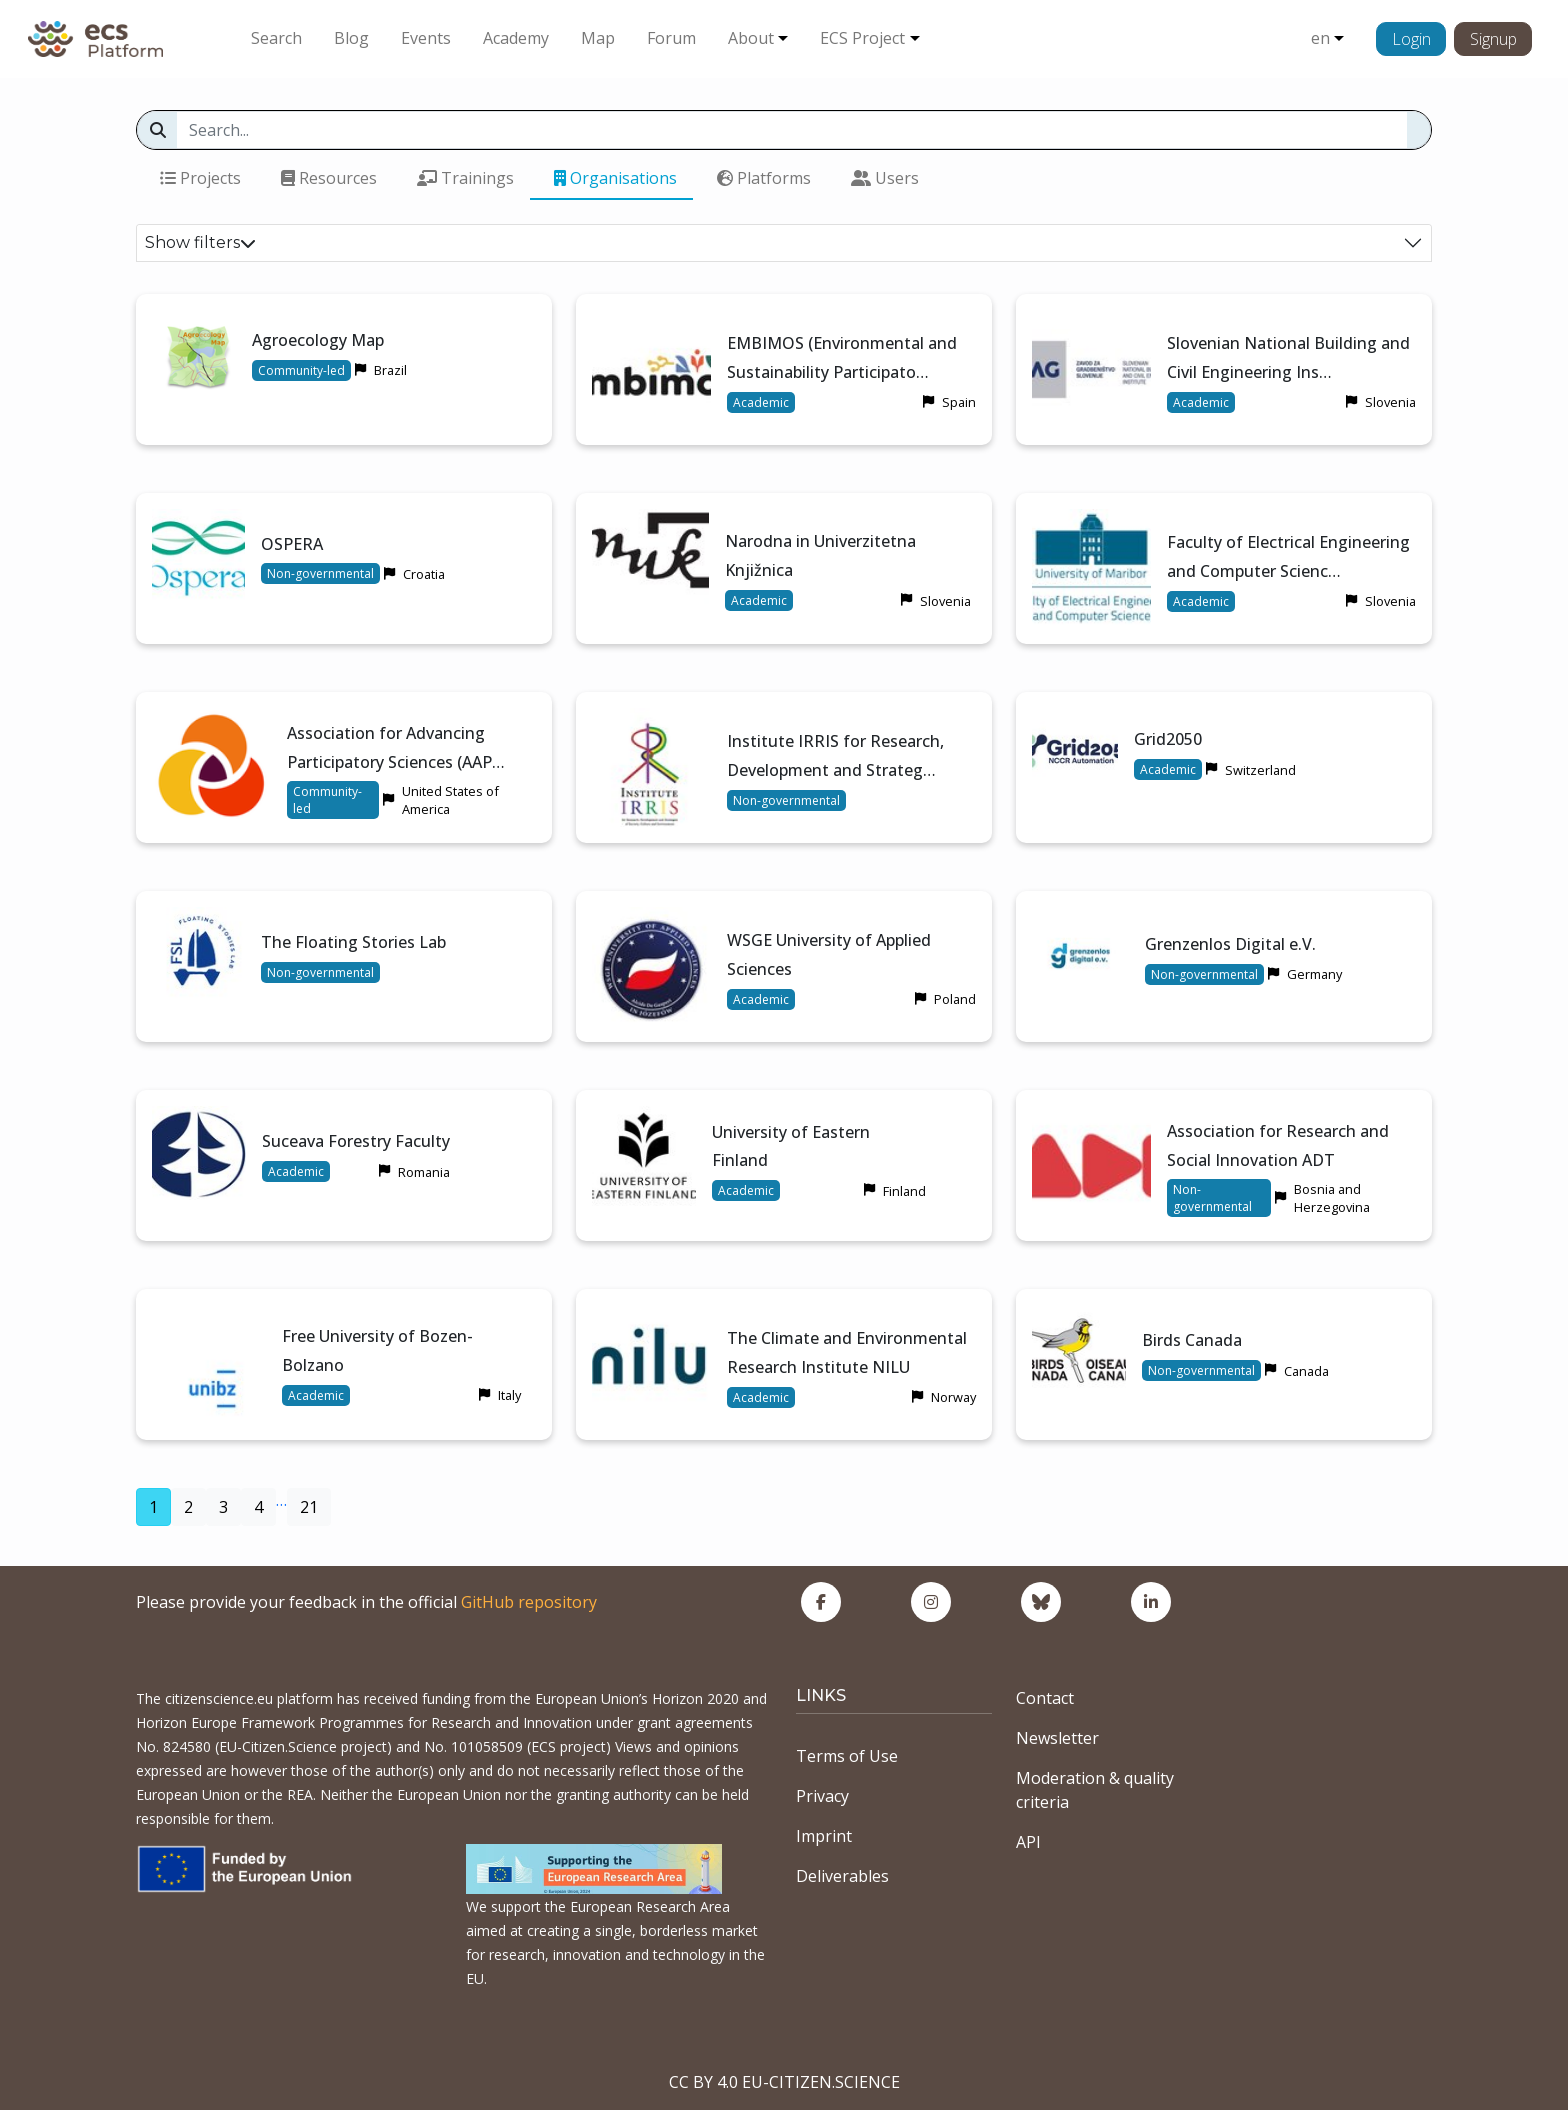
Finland (904, 1191)
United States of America (450, 800)
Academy (516, 38)
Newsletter (1057, 1738)
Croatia (424, 574)
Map (598, 38)
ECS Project (862, 38)
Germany (1314, 974)
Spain (959, 402)
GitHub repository (529, 1602)
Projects (200, 178)
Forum (671, 38)
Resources (329, 178)
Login (1411, 39)
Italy (509, 1395)
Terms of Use (847, 1756)
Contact (1045, 1698)
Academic (761, 402)
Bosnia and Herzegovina (1332, 1198)
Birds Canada (1192, 1340)
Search (276, 38)
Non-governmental (320, 573)
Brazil (390, 370)
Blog (351, 38)
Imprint (824, 1836)
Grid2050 (1168, 739)
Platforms (764, 178)
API (1028, 1842)
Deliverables (842, 1876)
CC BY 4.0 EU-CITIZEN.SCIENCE (784, 2082)
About (751, 38)
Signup (1493, 39)
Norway (953, 1397)
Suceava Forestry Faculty (356, 1141)
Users (885, 178)
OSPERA (292, 544)
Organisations (615, 178)
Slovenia (1390, 402)
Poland (955, 999)
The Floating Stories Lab (353, 942)
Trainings (465, 178)
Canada (1306, 1371)
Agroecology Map (318, 340)
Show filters (200, 242)
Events (426, 38)
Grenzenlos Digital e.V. (1230, 944)
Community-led (301, 370)
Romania (424, 1172)
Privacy (822, 1796)
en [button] (1320, 38)
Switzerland (1260, 770)
